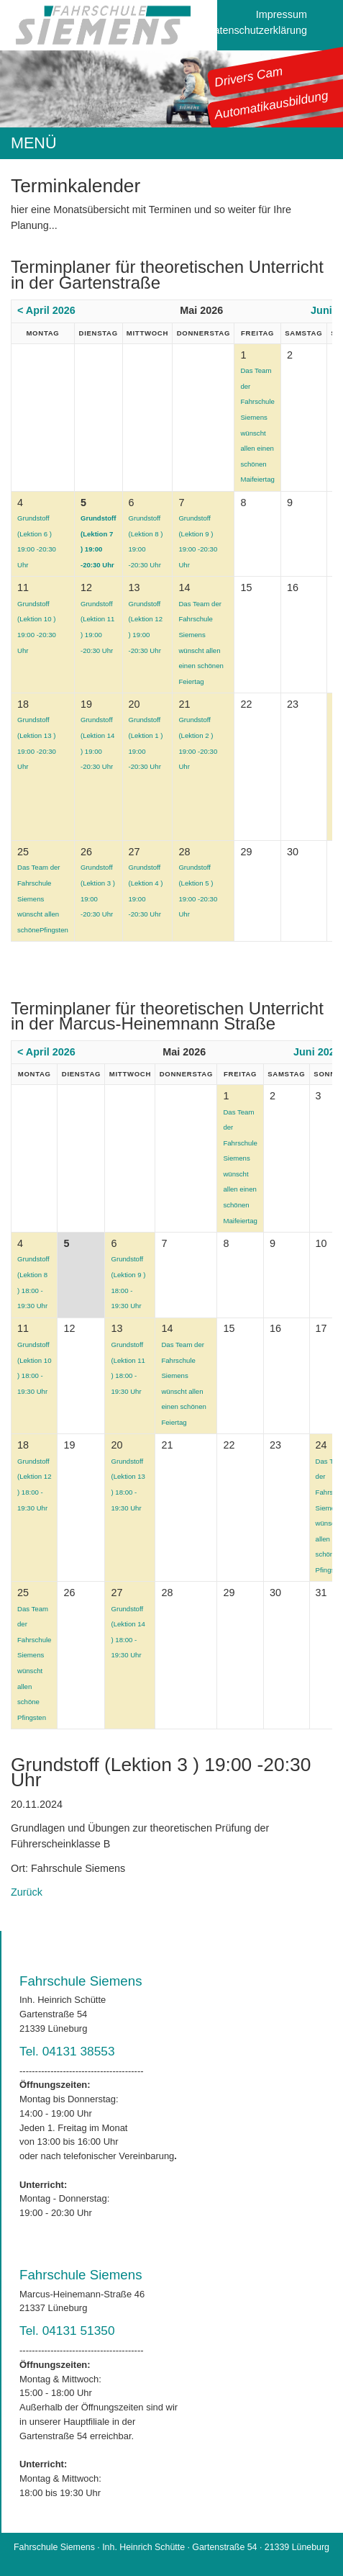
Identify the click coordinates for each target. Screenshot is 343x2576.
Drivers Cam (249, 76)
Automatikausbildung (271, 105)
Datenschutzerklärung (256, 30)
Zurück (26, 1892)
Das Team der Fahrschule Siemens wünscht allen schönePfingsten (42, 898)
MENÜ (34, 143)
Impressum (281, 14)
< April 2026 (46, 310)
